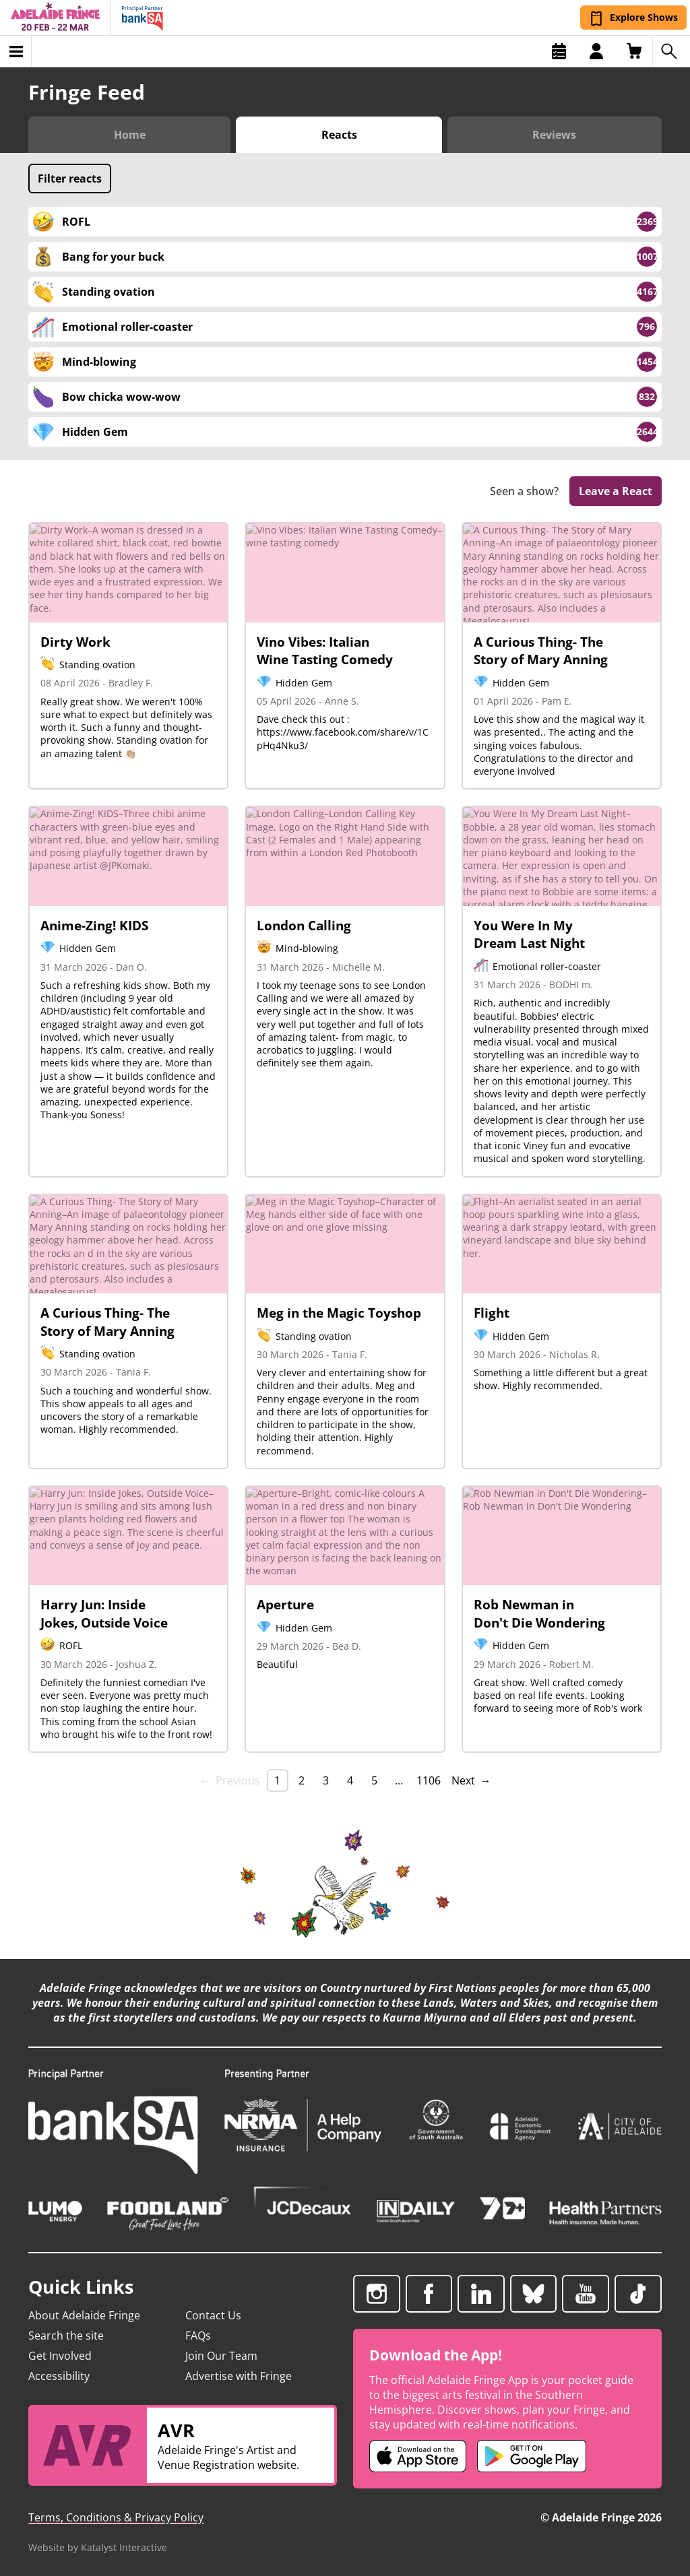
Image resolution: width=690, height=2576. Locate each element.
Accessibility (59, 2376)
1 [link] (277, 1780)
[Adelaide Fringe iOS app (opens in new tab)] (417, 2456)
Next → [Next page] (471, 1780)
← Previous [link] (229, 1780)
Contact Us (213, 2315)
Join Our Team (221, 2355)
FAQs (198, 2335)
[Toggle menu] (16, 51)
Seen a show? (524, 491)
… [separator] (399, 1780)
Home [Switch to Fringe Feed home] (130, 134)
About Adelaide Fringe (84, 2315)
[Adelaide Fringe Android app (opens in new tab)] (531, 2456)
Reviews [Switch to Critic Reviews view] (554, 134)
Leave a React (615, 491)
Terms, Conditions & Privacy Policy (115, 2517)
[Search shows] (671, 51)
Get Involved (60, 2355)
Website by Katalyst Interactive (97, 2547)
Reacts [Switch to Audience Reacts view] (339, 134)
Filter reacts (70, 178)
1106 (428, 1780)
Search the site (66, 2335)
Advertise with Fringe (238, 2376)
